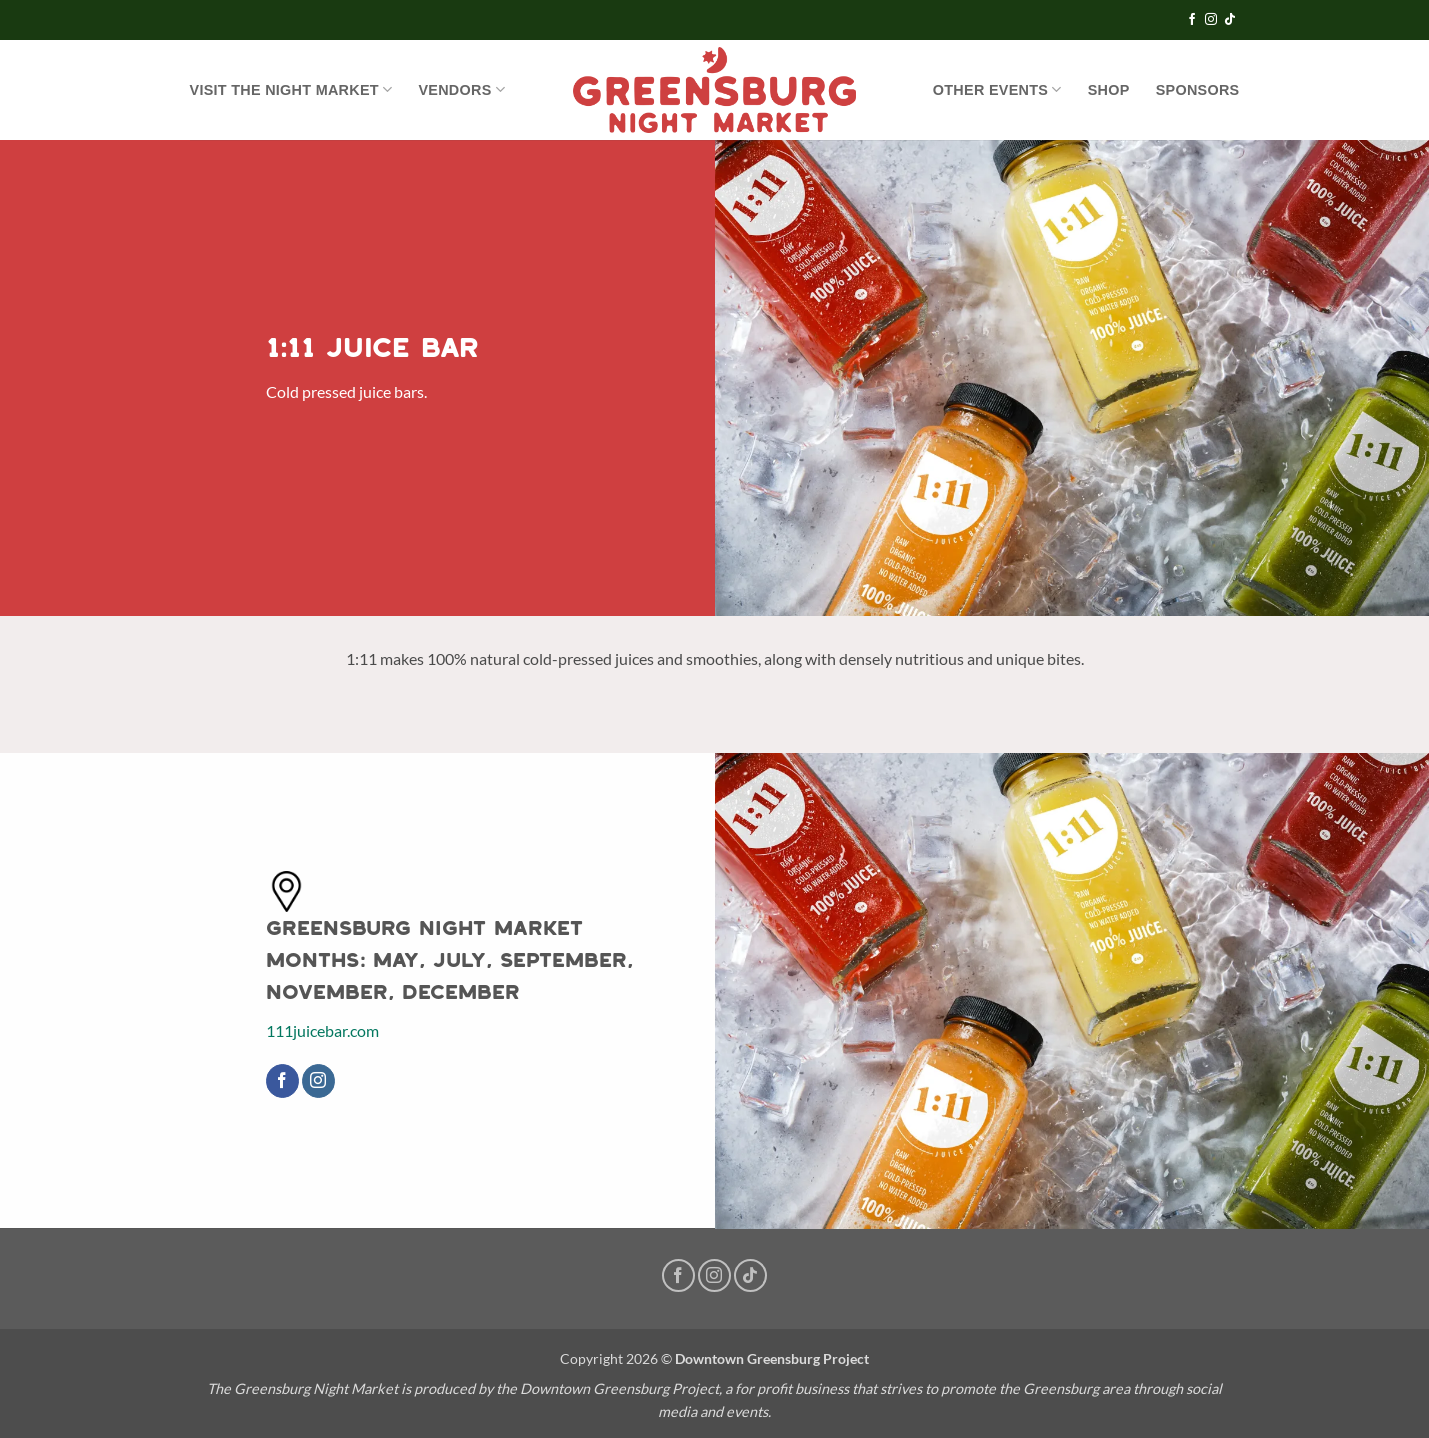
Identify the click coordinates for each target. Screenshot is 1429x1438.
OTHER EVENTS (997, 89)
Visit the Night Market (291, 89)
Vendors (461, 89)
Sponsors (1198, 90)
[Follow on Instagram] (1211, 20)
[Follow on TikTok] (1230, 20)
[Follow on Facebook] (1192, 20)
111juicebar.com (322, 1030)
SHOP (1109, 90)
